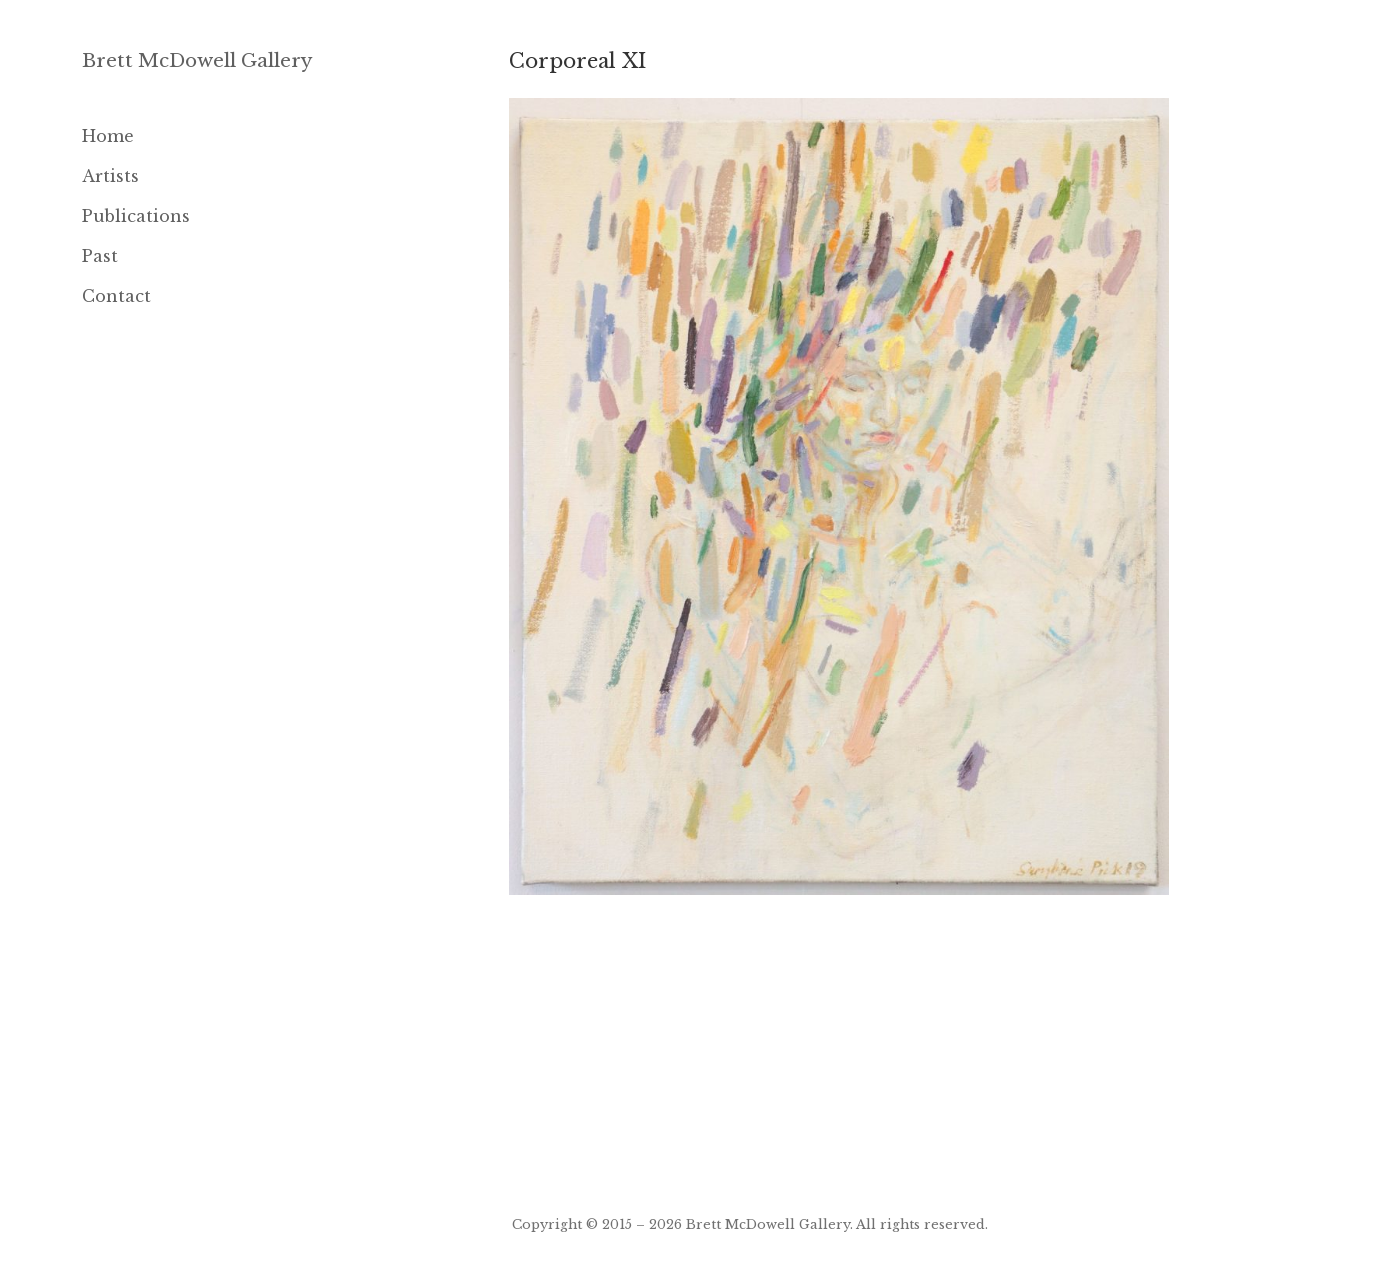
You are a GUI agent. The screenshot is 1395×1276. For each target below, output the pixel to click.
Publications (136, 216)
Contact (116, 296)
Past (100, 256)
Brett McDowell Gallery (197, 60)
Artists (110, 176)
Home (108, 136)
